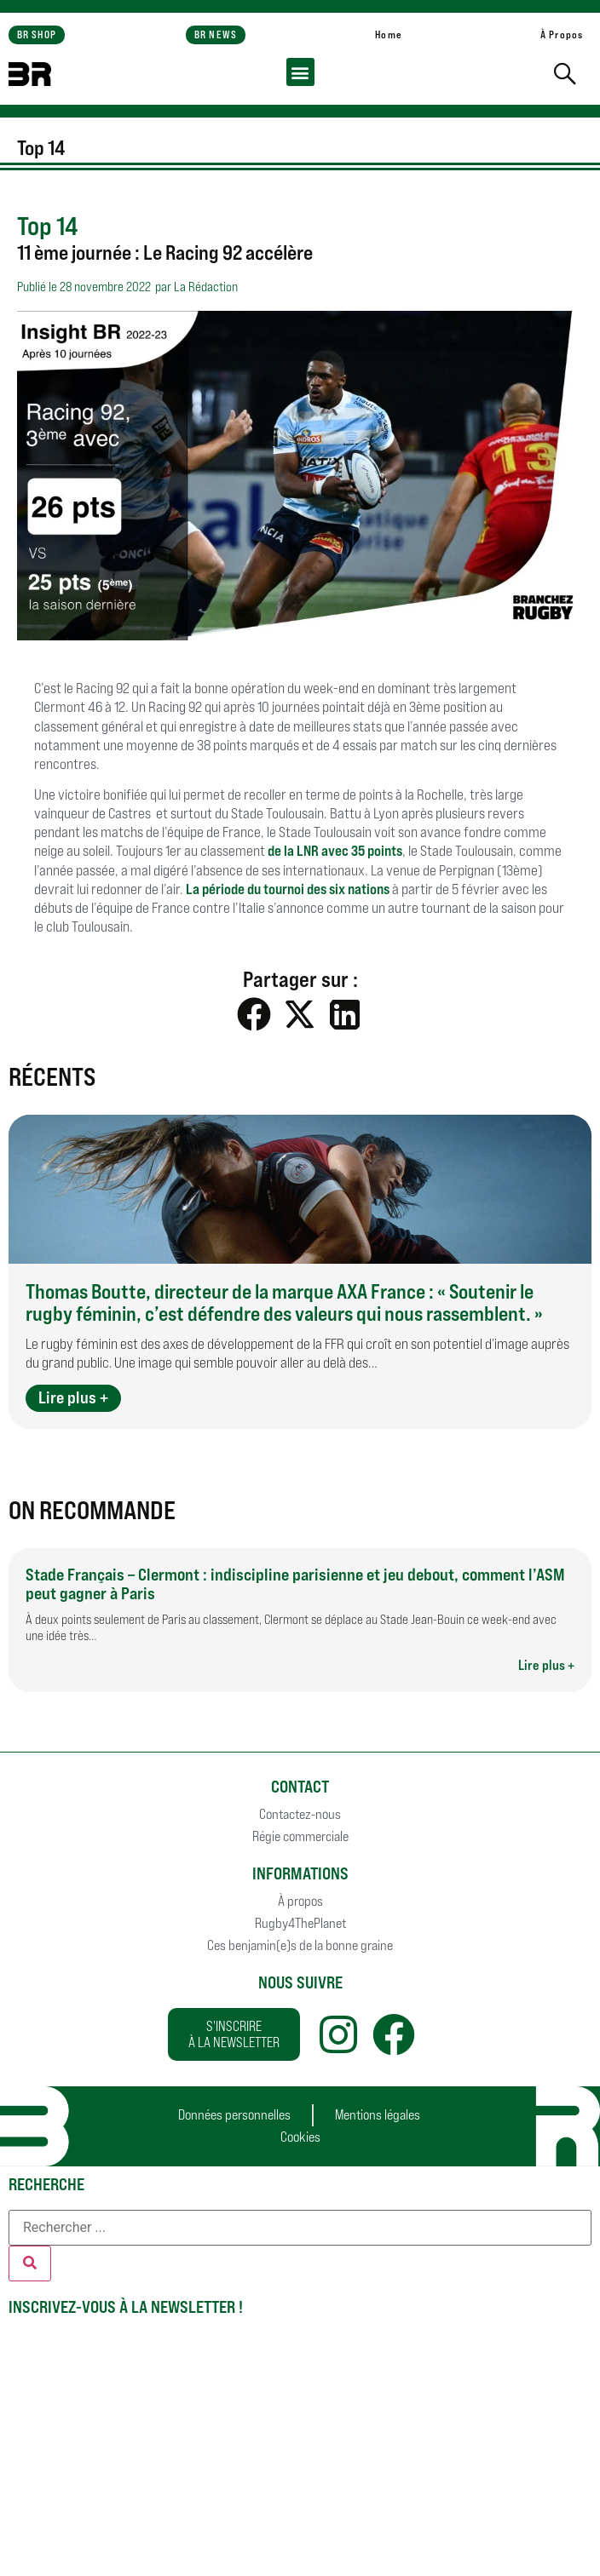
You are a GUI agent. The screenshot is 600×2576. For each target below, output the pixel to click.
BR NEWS (215, 34)
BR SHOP (36, 34)
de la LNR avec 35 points (335, 850)
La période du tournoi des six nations (287, 889)
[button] (300, 72)
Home (388, 34)
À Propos (561, 34)
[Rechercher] (30, 2263)
